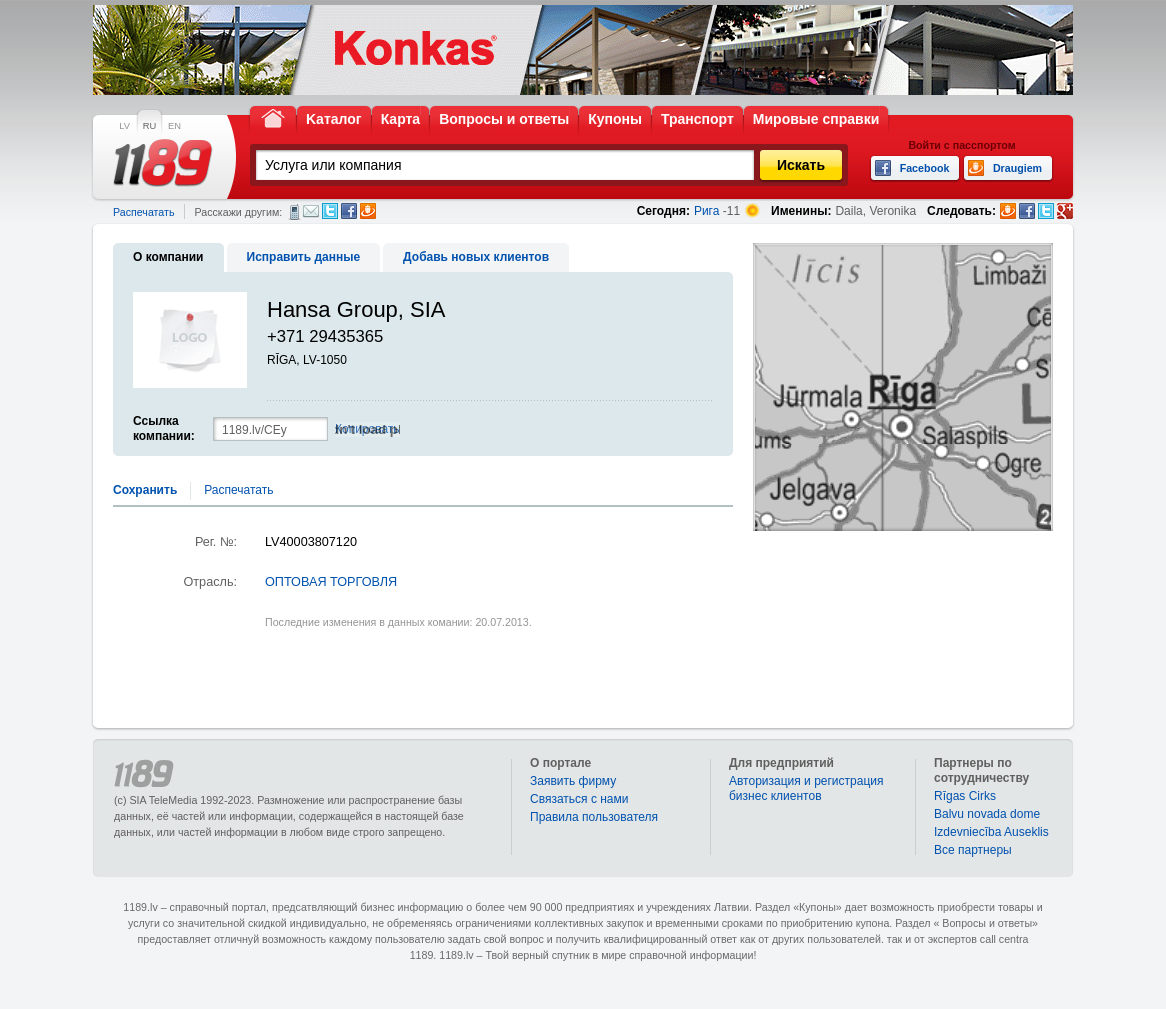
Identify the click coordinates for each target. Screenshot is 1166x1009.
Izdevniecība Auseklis (991, 832)
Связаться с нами (579, 799)
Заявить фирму (573, 781)
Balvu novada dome (987, 814)
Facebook (349, 211)
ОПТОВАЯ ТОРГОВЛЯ (331, 582)
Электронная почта (311, 211)
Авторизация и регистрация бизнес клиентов (806, 788)
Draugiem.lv (368, 211)
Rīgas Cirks (965, 796)
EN (174, 126)
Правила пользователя (594, 817)
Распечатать (143, 212)
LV (124, 126)
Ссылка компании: (164, 428)
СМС (294, 212)
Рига (707, 211)
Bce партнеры (973, 850)
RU (149, 126)
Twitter (330, 211)
